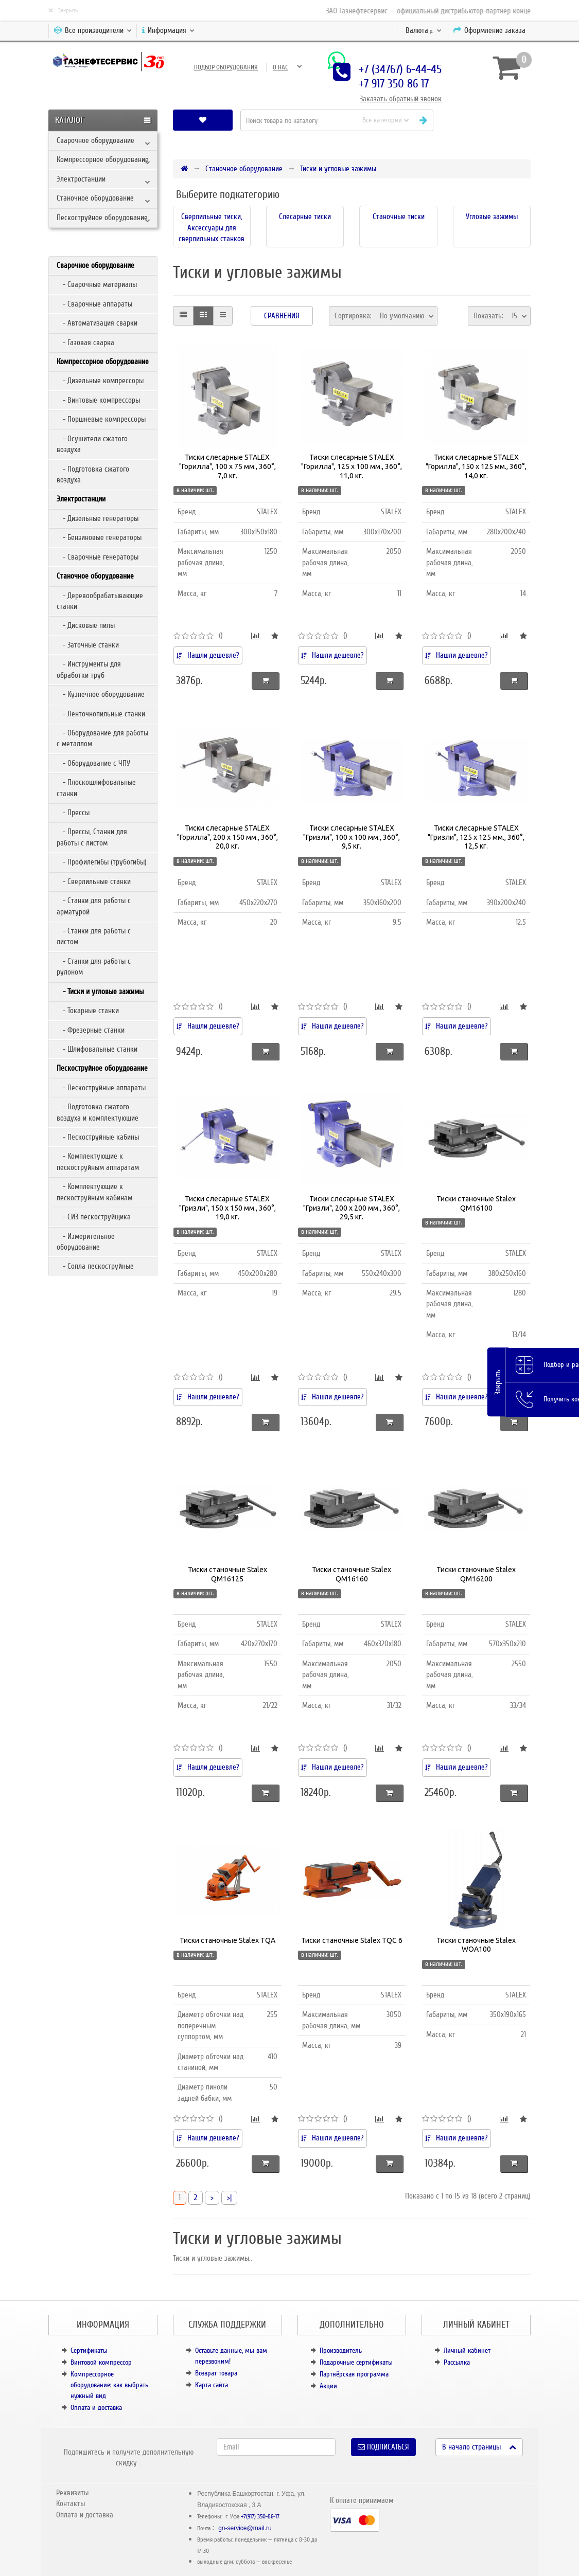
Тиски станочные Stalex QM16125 (227, 1574)
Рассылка (457, 2362)
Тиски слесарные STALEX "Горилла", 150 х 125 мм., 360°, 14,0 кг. (476, 466)
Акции (328, 2386)
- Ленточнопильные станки (101, 713)
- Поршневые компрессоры (101, 419)
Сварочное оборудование (95, 140)
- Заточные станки (88, 645)
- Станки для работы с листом (94, 936)
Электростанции (81, 179)
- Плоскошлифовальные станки (96, 788)
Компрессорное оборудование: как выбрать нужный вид (109, 2385)
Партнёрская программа (354, 2374)
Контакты (70, 2503)
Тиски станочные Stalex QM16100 (476, 1203)
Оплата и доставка (96, 2407)
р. (424, 30)
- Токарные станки (88, 1010)
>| (229, 2197)
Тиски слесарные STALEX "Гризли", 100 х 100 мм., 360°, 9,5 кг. (351, 837)
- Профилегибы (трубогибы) (102, 862)
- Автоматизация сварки (97, 323)
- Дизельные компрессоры (100, 380)
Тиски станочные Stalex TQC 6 (351, 1940)
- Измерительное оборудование (86, 1242)
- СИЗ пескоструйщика (94, 1216)
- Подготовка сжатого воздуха (93, 474)
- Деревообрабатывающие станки (100, 601)
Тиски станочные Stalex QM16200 (476, 1574)
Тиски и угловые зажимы (338, 168)
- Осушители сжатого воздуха (92, 444)
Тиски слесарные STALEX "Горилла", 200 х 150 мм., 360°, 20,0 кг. (227, 837)
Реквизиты (72, 2492)
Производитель (341, 2350)
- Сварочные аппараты (94, 304)
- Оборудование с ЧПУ (93, 763)
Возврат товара (216, 2373)
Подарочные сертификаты (356, 2362)
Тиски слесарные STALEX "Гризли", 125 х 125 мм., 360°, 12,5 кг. (476, 837)
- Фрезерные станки (91, 1030)
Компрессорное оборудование (103, 159)
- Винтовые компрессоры (98, 400)
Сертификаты (89, 2350)
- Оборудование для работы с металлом (102, 738)
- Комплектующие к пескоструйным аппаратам (98, 1161)
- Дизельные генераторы (97, 518)
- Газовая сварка (85, 342)
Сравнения (282, 315)
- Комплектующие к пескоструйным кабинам (94, 1192)
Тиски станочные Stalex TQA (227, 1940)
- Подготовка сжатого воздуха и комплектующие (97, 1112)
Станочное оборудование (95, 198)
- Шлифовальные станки (97, 1049)
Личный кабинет (467, 2350)
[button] (486, 120)
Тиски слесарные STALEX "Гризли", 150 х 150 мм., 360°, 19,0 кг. (227, 1208)
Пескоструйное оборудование (102, 217)
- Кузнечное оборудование (101, 694)
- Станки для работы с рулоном (94, 967)
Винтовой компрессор (101, 2362)
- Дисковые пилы (86, 625)
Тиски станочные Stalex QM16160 (351, 1574)
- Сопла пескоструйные (95, 1266)
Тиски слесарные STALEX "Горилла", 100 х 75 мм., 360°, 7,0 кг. (227, 466)
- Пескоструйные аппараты (101, 1087)
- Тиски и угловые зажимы (100, 991)
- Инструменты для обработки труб (89, 669)
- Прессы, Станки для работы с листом (92, 837)
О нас (280, 67)
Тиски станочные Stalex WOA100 (476, 1945)
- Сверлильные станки (94, 881)
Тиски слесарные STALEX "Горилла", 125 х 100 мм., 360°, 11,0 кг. (351, 466)
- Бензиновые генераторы (99, 537)
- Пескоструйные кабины (98, 1137)
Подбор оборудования (226, 67)
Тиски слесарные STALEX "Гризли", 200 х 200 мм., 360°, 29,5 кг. (351, 1208)
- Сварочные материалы (97, 284)
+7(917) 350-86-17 (260, 2516)
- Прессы (73, 812)
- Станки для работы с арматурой (94, 906)
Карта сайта (211, 2385)
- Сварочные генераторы (97, 557)
